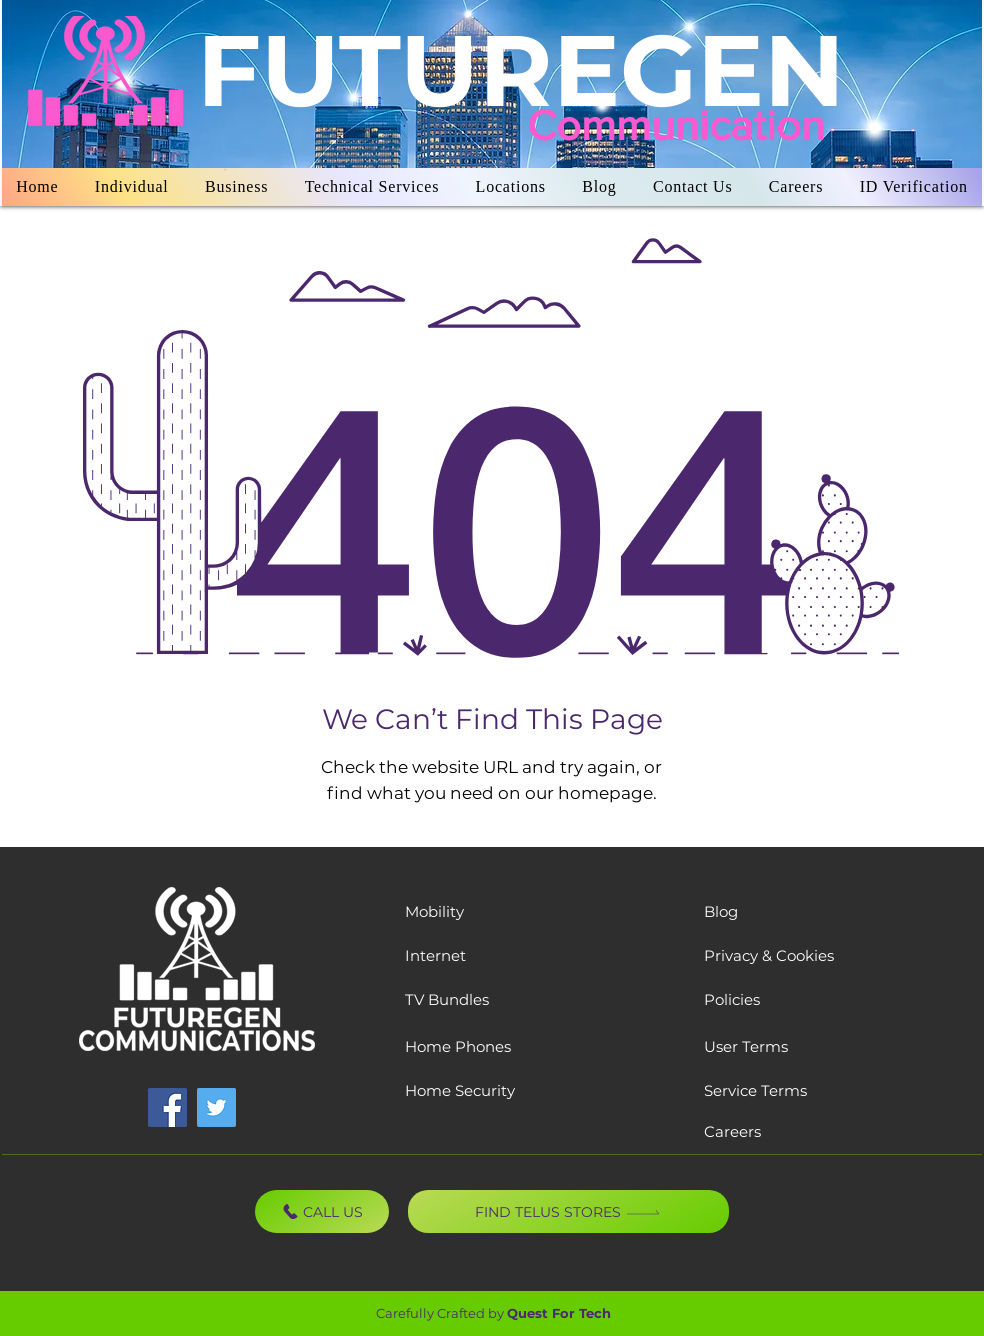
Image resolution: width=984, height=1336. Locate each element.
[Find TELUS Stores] (568, 1211)
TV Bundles (447, 999)
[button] (132, 187)
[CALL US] (322, 1211)
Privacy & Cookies (769, 955)
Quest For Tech (559, 1313)
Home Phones (458, 1046)
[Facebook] (167, 1107)
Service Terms (755, 1090)
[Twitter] (216, 1107)
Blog (721, 911)
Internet (435, 955)
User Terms (746, 1046)
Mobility (434, 911)
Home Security (460, 1090)
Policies (732, 999)
